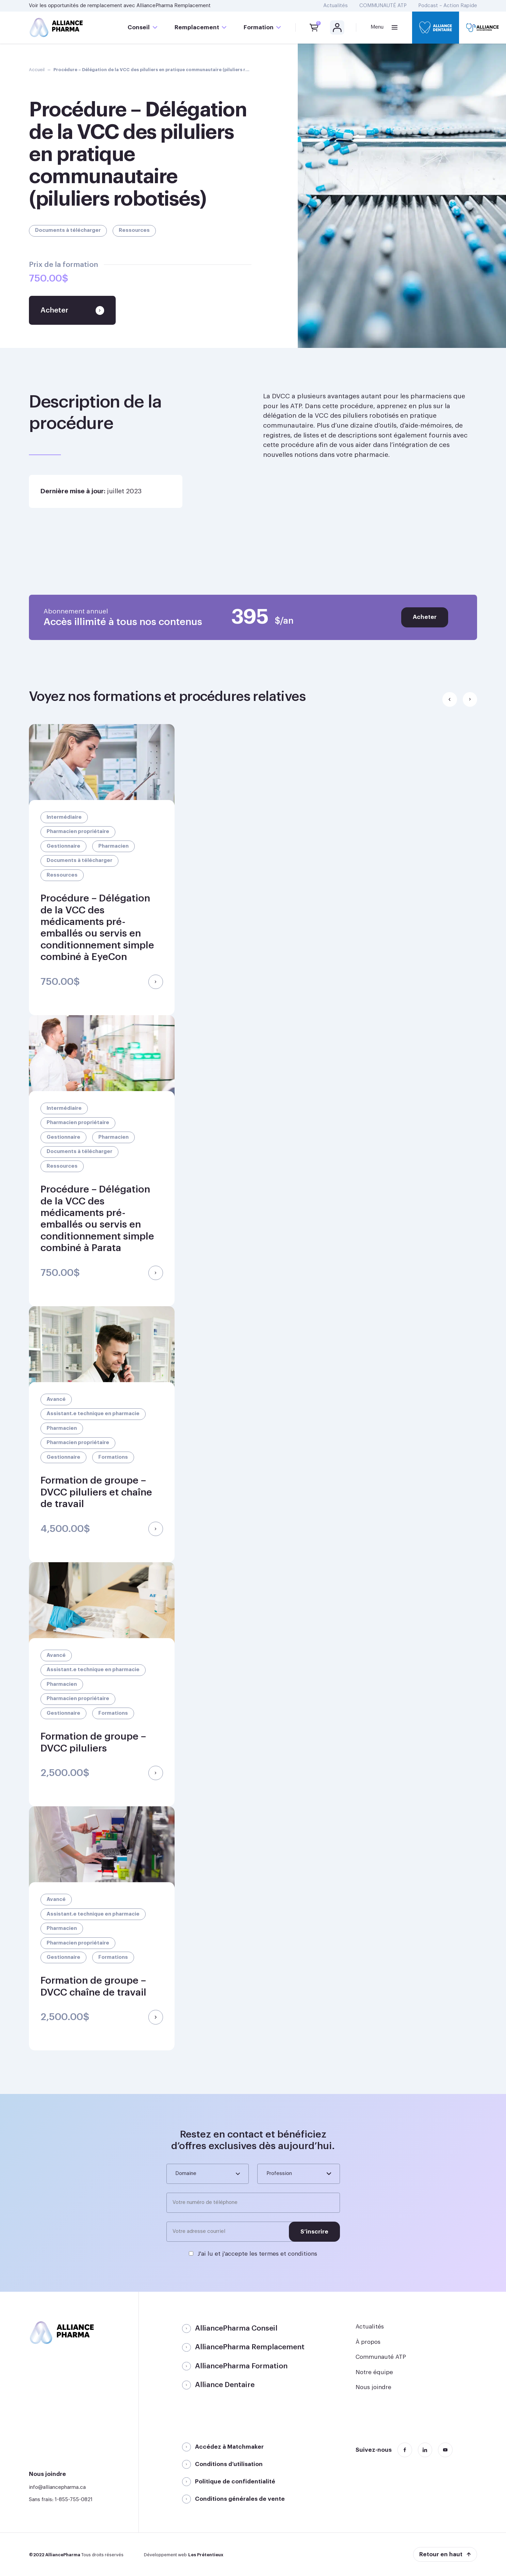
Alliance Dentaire (225, 2384)
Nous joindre (373, 2387)
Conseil (139, 27)
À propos (368, 2342)
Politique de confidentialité (235, 2481)
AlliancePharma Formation (241, 2366)
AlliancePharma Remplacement (173, 5)
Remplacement (197, 27)
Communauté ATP (381, 2357)
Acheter (425, 617)
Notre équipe (374, 2372)
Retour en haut (440, 2554)
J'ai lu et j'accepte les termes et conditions (257, 2254)
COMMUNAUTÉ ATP (383, 5)
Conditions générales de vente (240, 2499)
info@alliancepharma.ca (57, 2487)
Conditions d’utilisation (229, 2464)
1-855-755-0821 (74, 2499)
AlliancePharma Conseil (236, 2328)
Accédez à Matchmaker (229, 2447)
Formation (259, 27)
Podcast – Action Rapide (447, 5)
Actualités (335, 5)
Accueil (37, 70)
